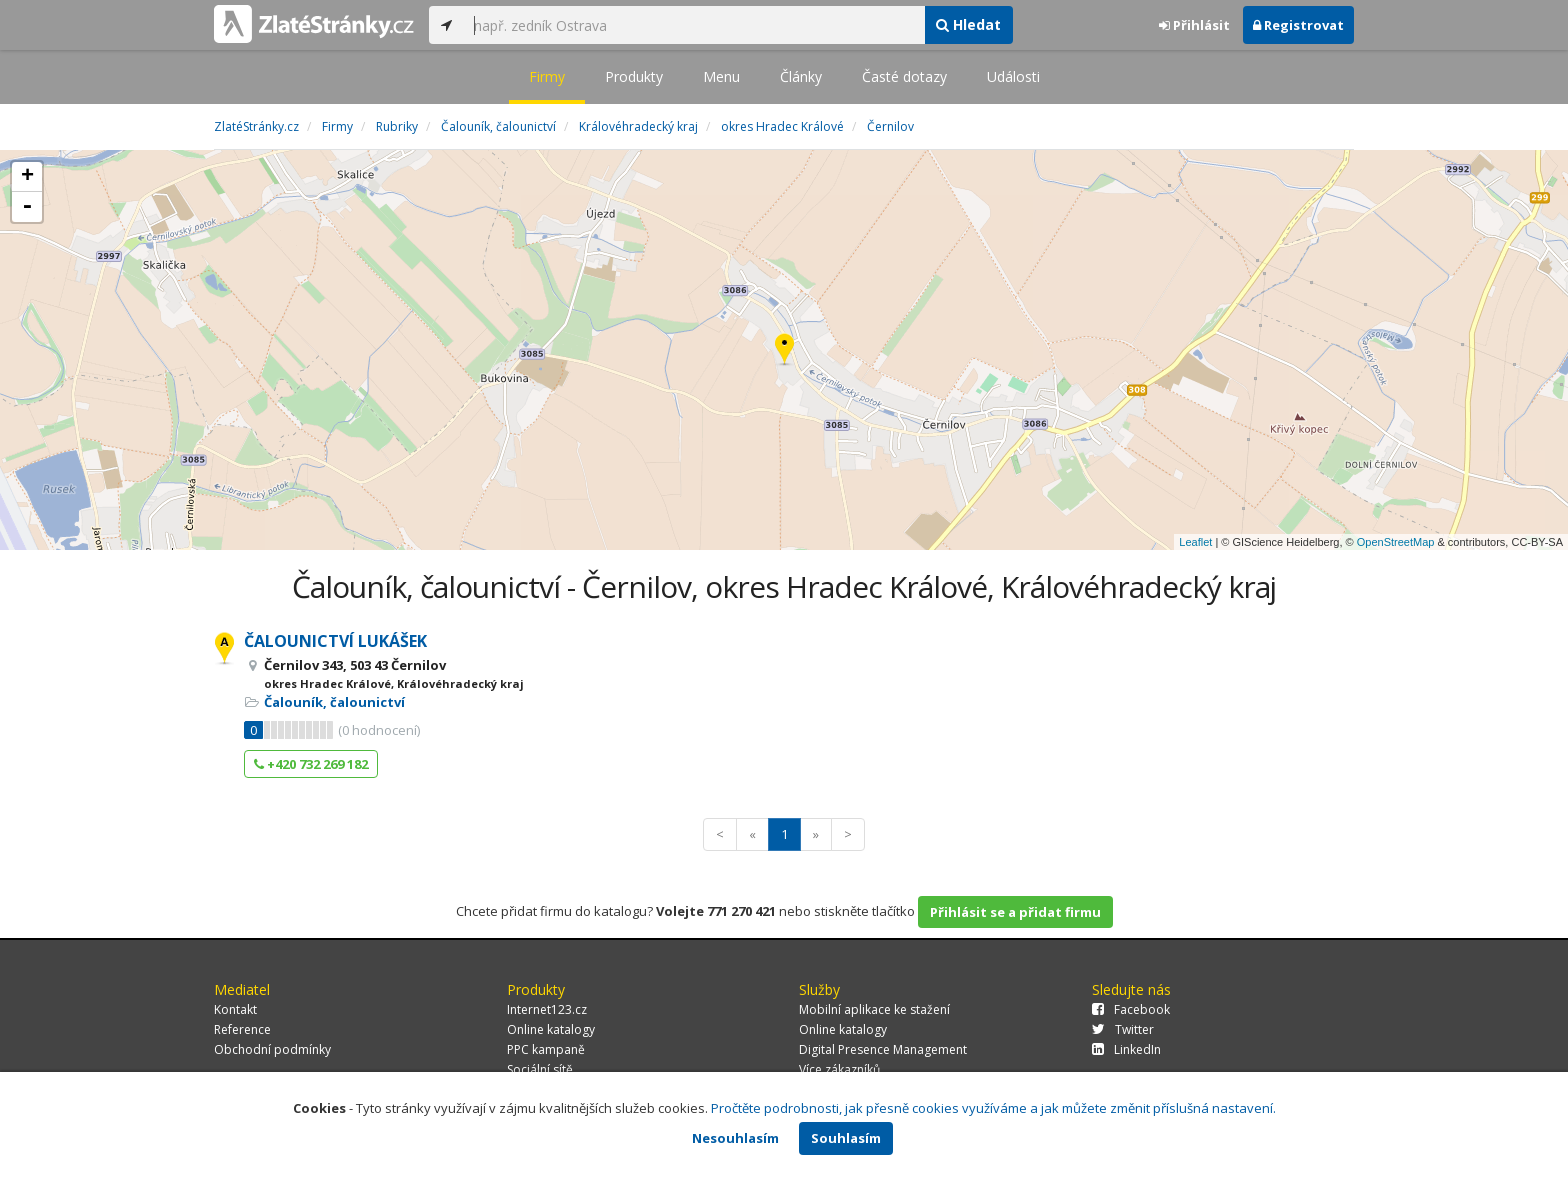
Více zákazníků (839, 1069)
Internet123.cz (547, 1009)
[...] (694, 25)
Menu (721, 76)
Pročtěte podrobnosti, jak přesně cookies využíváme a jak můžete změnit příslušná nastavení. (993, 1108)
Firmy (547, 76)
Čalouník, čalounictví (334, 702)
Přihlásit (1194, 25)
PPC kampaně (546, 1049)
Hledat (968, 24)
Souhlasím (846, 1138)
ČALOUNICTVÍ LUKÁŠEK (335, 641)
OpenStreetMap (1396, 542)
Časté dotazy (904, 76)
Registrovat (1298, 25)
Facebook (1131, 1009)
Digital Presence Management (883, 1049)
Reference (242, 1029)
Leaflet (1195, 542)
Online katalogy (551, 1029)
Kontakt (235, 1009)
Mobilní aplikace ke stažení (874, 1009)
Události (1013, 76)
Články (801, 76)
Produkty (634, 76)
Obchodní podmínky (272, 1049)
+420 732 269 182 (311, 764)
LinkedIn (1126, 1049)
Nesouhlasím (735, 1138)
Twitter (1123, 1029)
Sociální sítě (540, 1069)
